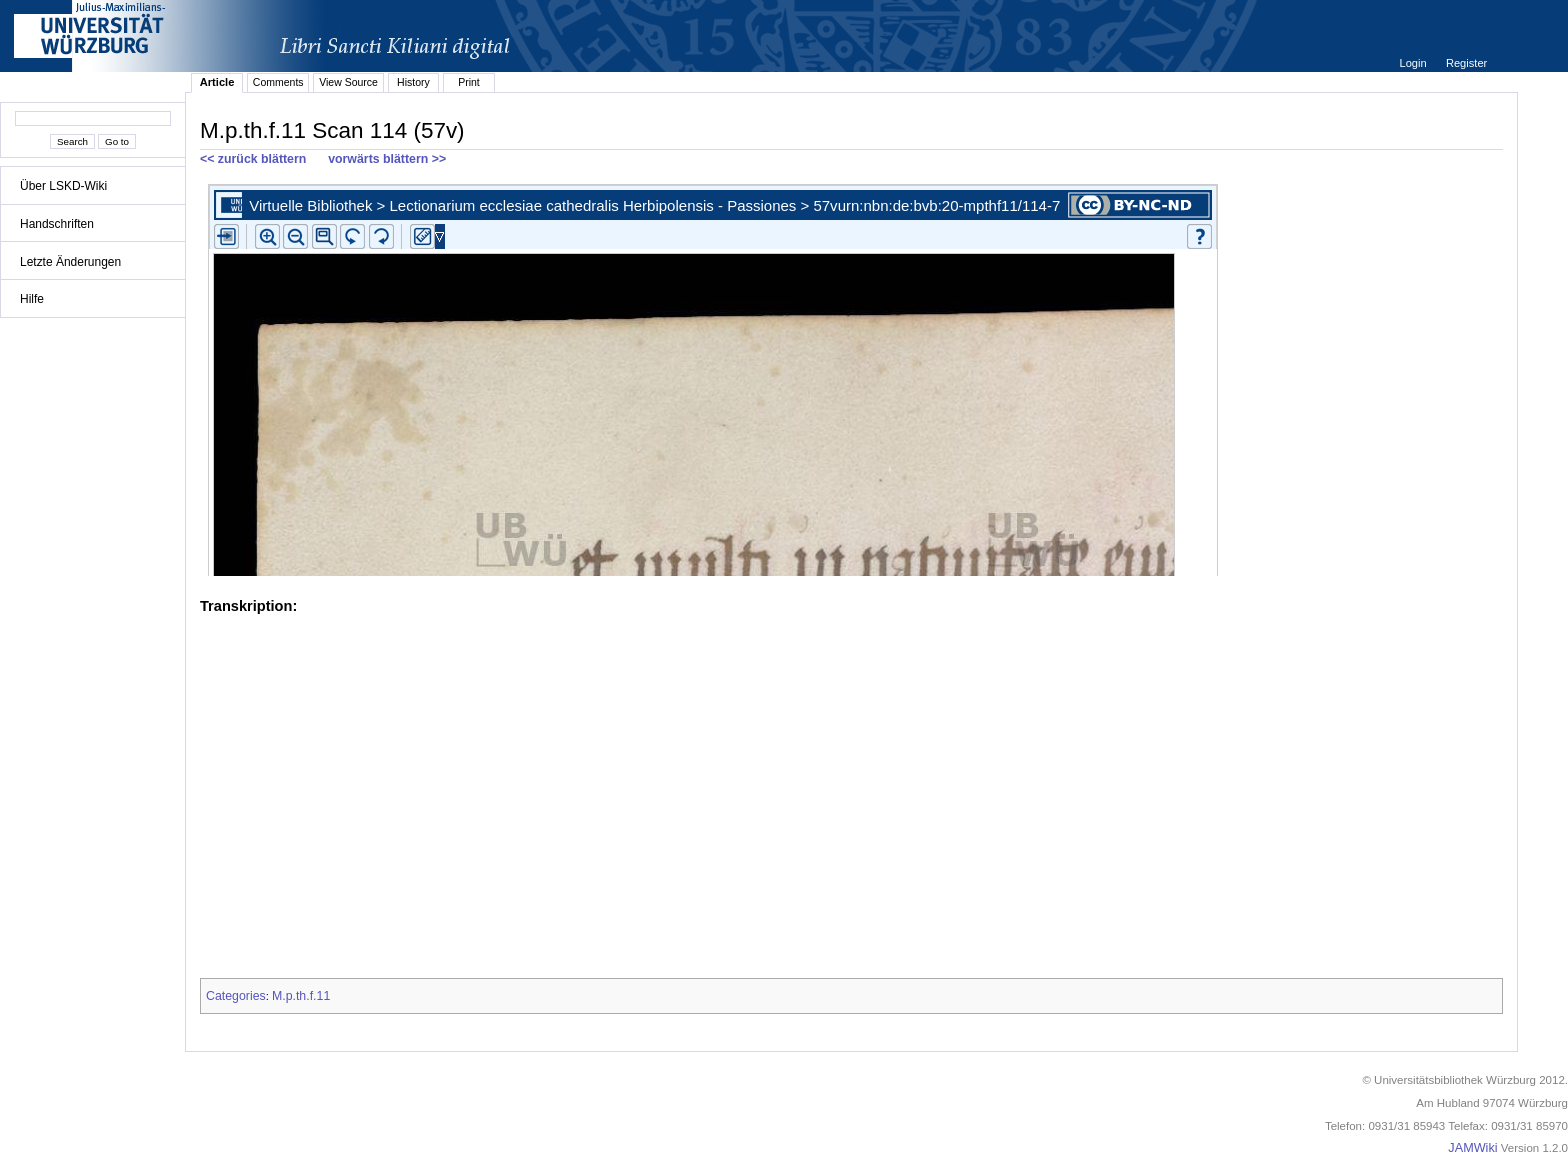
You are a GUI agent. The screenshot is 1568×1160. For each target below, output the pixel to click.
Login (1414, 63)
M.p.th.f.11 (301, 996)
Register (1466, 63)
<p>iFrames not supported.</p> (851, 376)
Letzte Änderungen (70, 262)
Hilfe (32, 299)
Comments (278, 82)
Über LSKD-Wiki (63, 186)
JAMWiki (1472, 1148)
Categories (236, 996)
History (413, 82)
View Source (348, 82)
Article (217, 82)
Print (469, 82)
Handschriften (57, 224)
